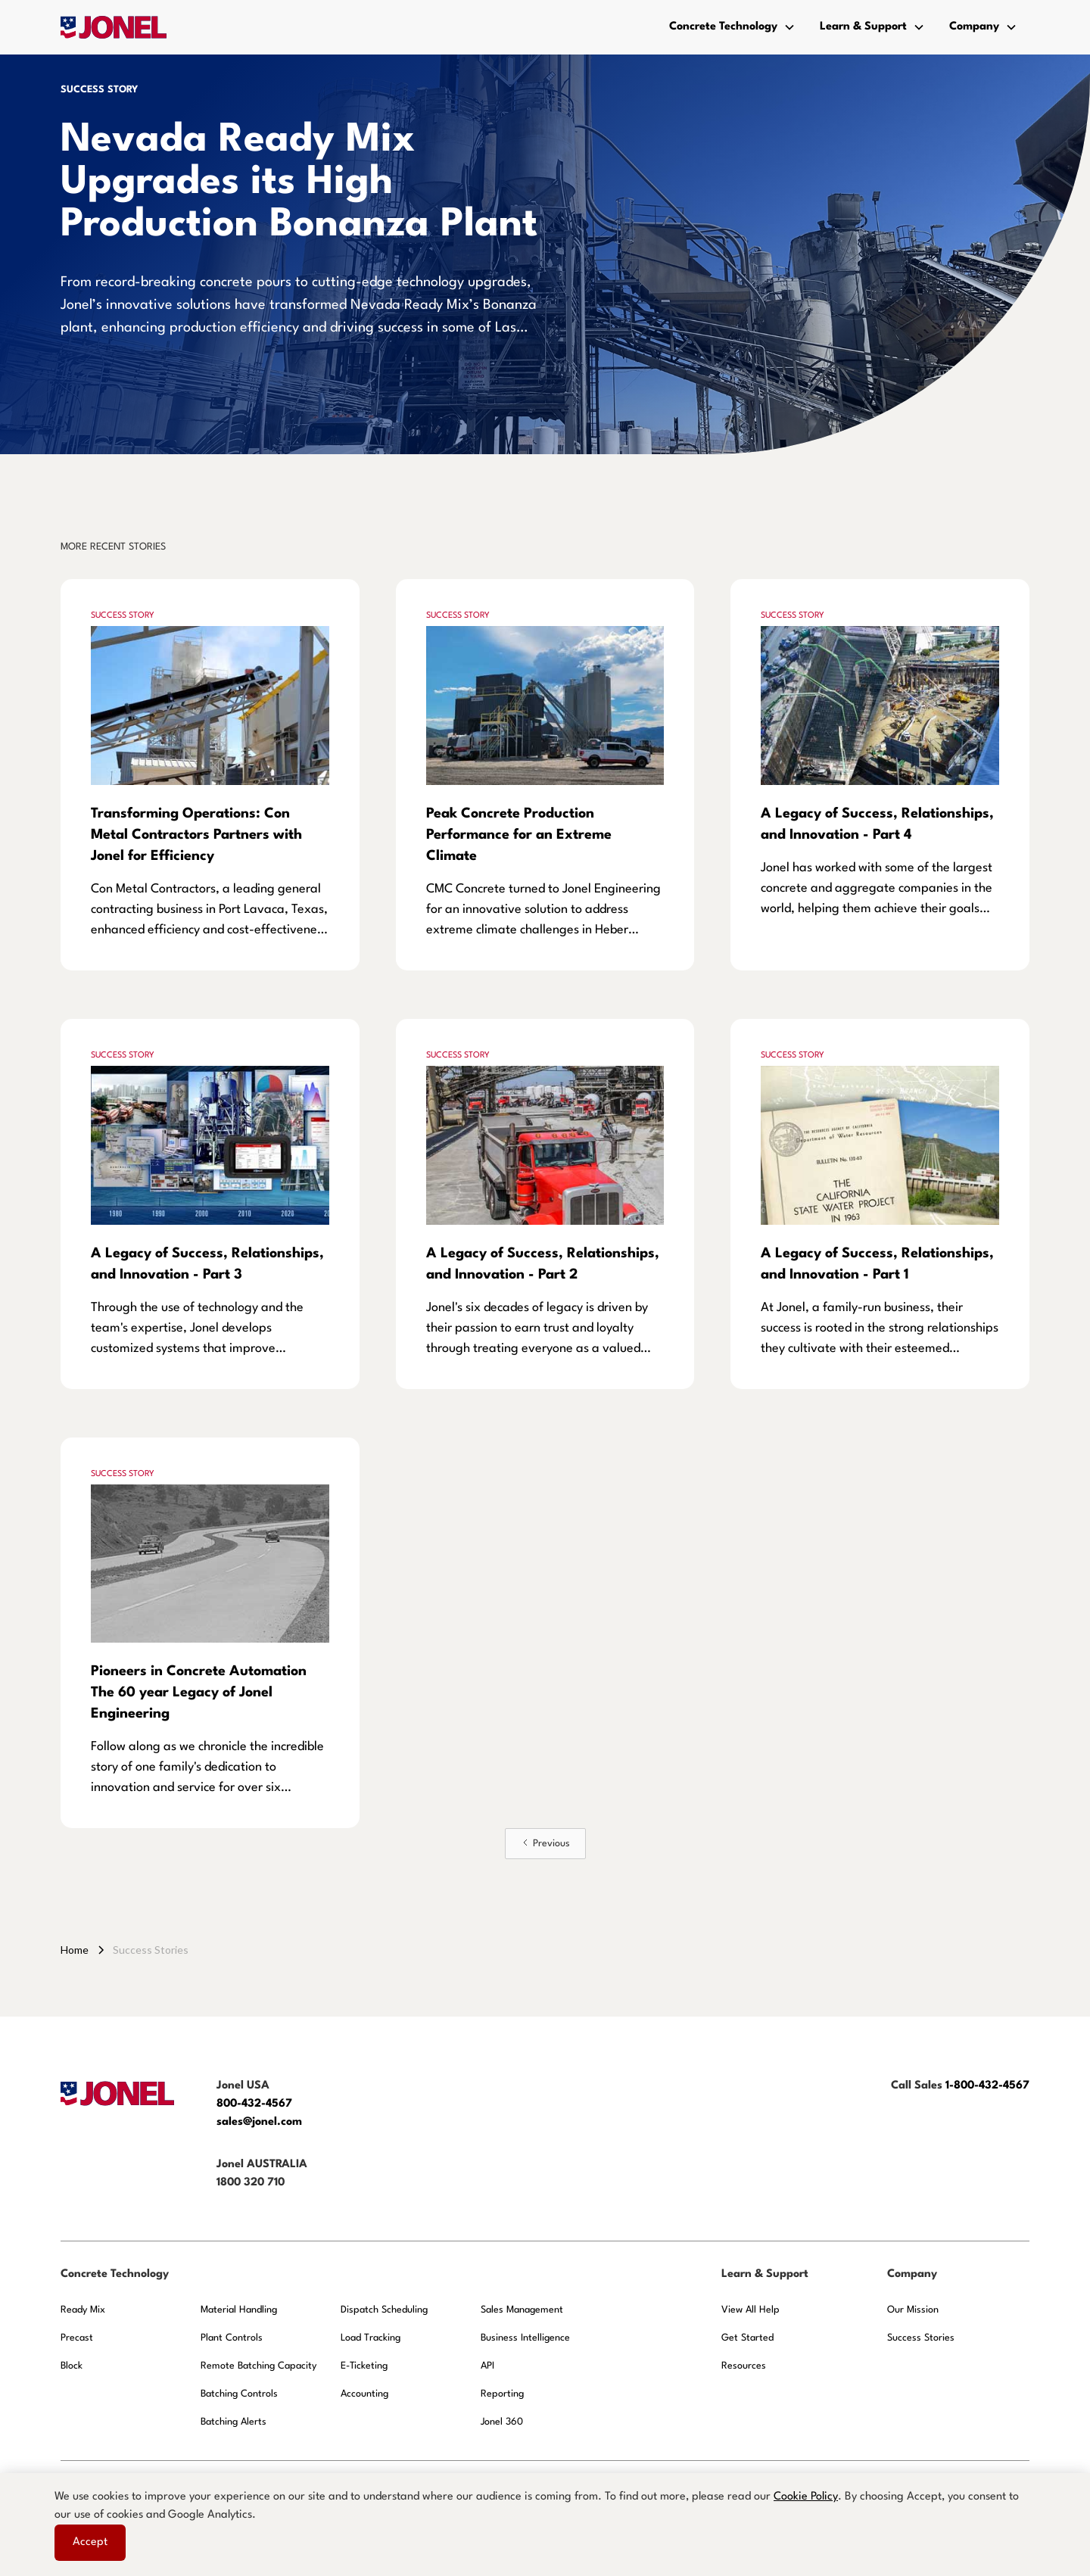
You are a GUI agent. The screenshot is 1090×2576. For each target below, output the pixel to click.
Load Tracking (370, 2338)
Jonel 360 (502, 2422)
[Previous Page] (545, 1843)
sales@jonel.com (259, 2122)
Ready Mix (83, 2310)
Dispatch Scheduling (384, 2310)
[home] (114, 27)
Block (72, 2366)
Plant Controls (232, 2338)
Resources (743, 2366)
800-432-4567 (255, 2104)
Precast (77, 2338)
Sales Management (522, 2310)
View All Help (750, 2310)
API (487, 2366)
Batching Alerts (233, 2422)
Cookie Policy (806, 2497)
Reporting (502, 2394)
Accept (90, 2542)
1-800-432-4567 (987, 2086)
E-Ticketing (364, 2366)
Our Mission (913, 2310)
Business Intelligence (525, 2338)
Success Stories (921, 2338)
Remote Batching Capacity (258, 2366)
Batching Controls (239, 2394)
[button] (732, 27)
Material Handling (239, 2310)
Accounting (364, 2394)
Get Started (747, 2338)
